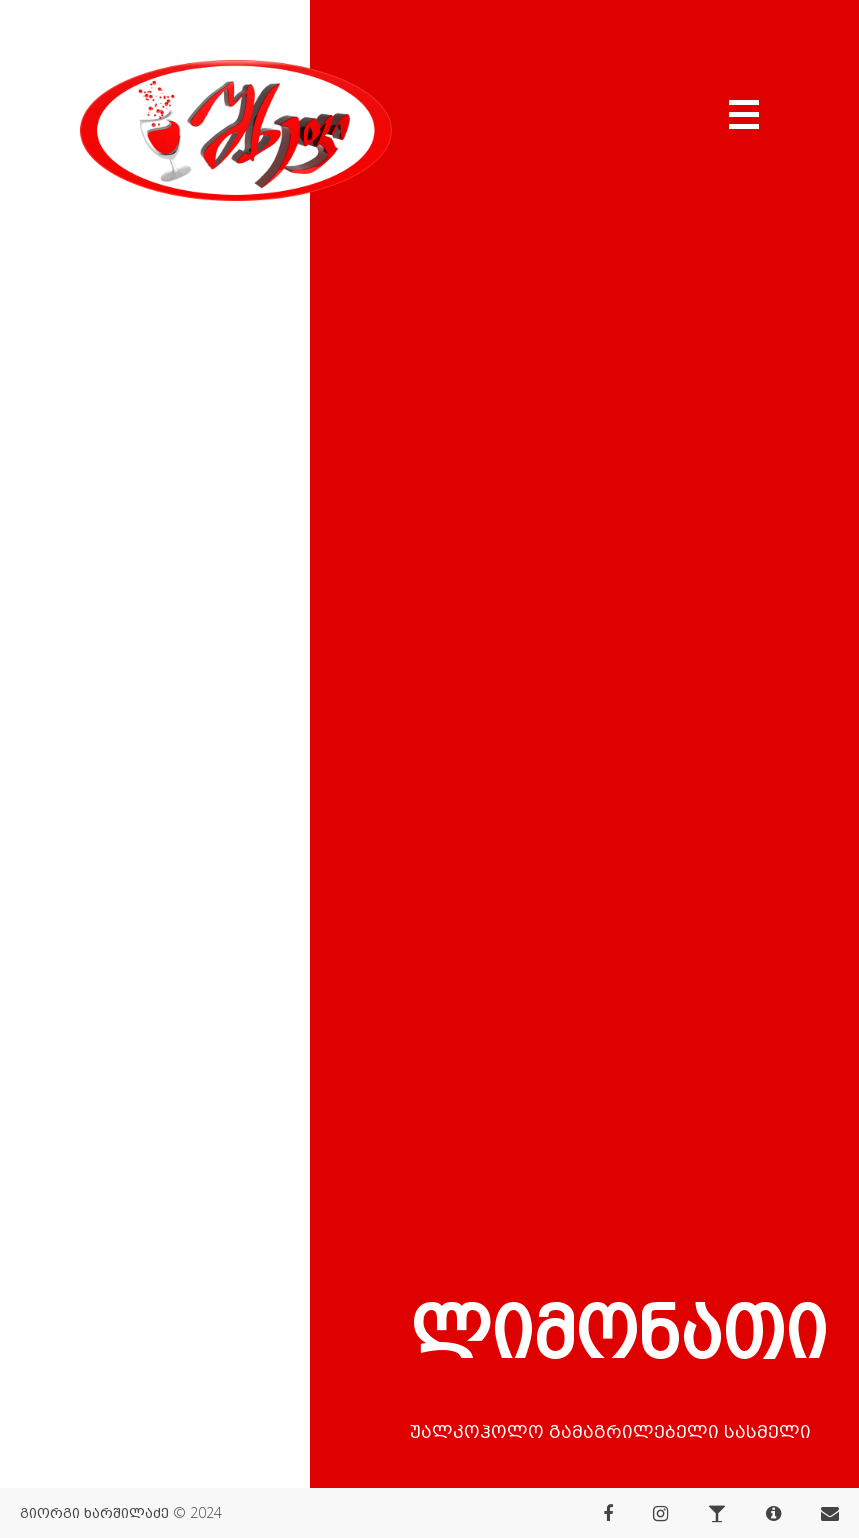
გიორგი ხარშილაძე (94, 1512)
